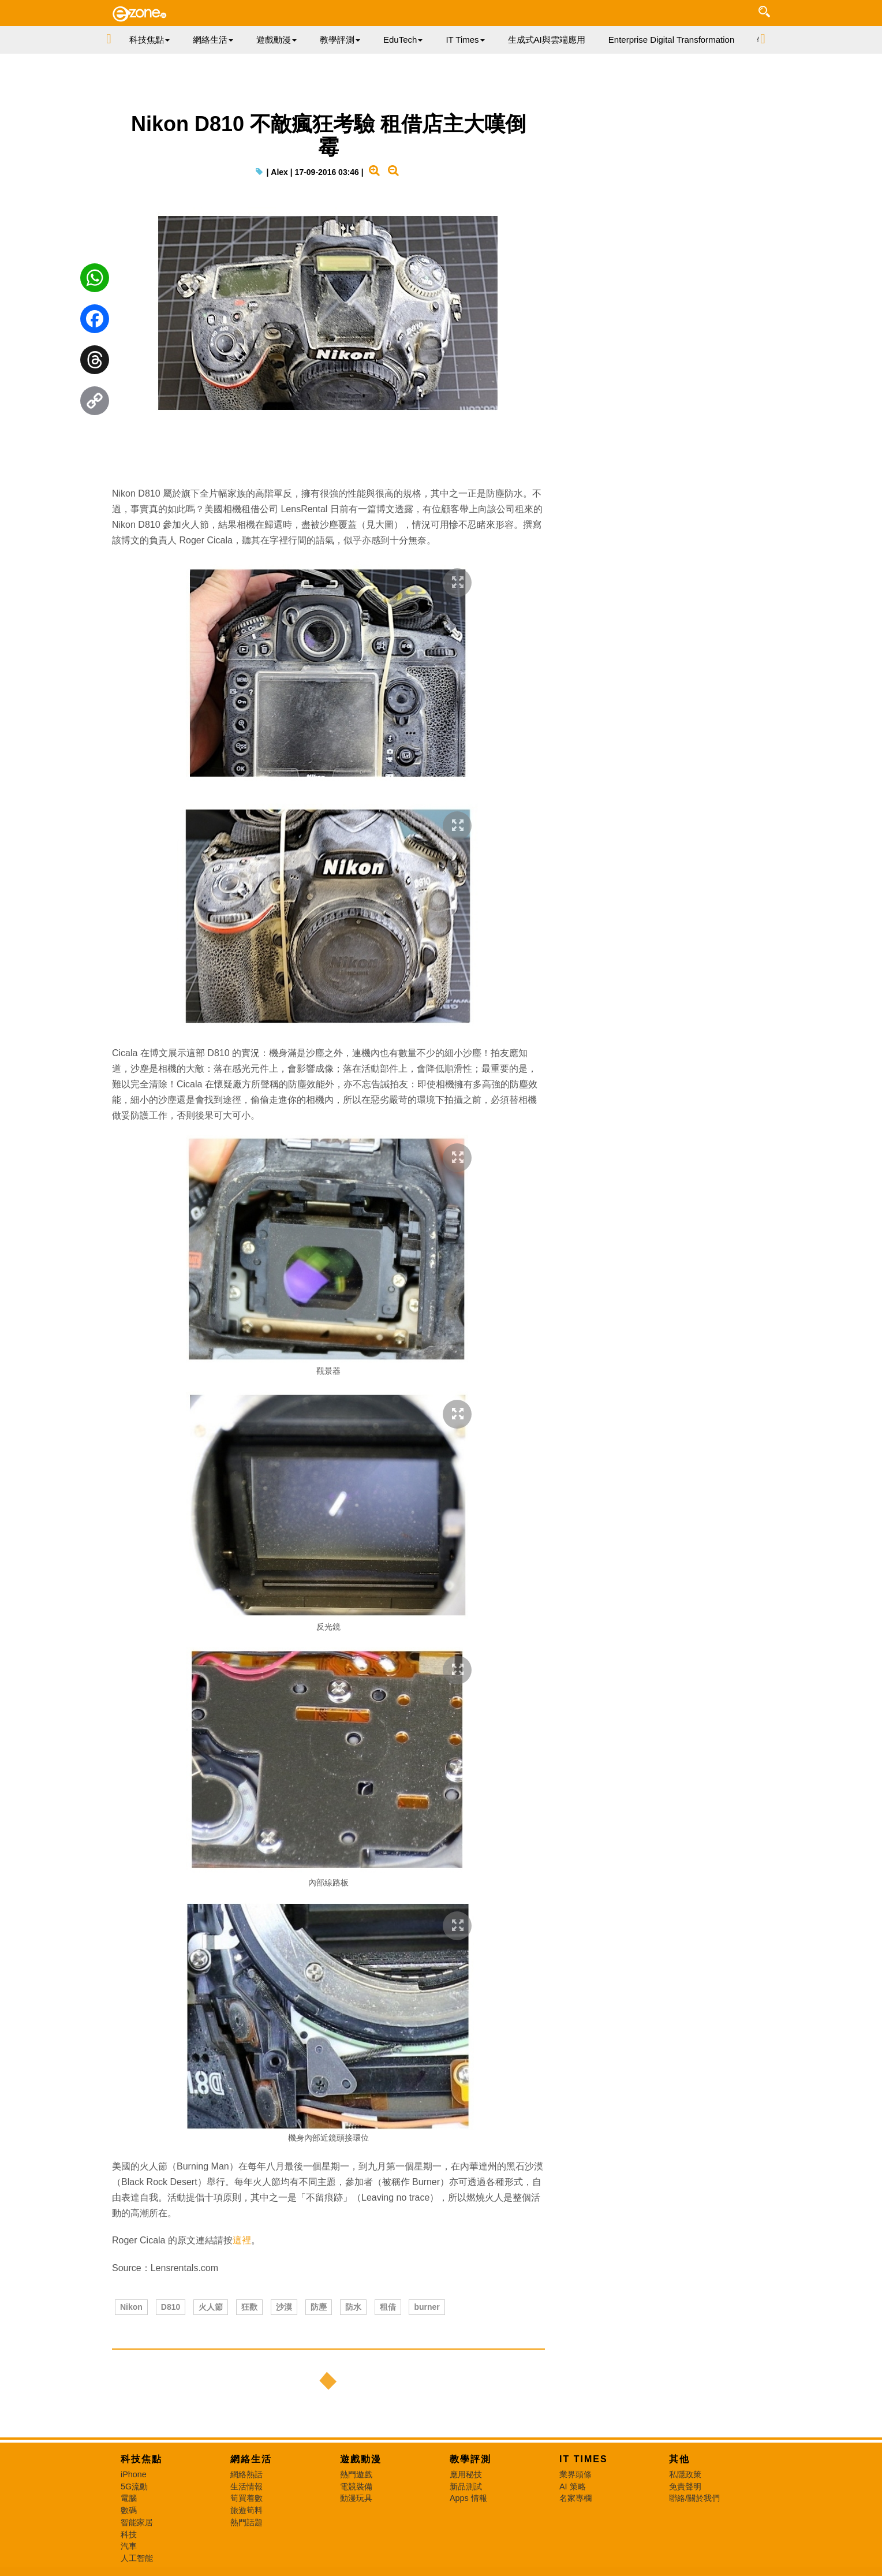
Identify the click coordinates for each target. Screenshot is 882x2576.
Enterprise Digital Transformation (671, 39)
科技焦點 (141, 2459)
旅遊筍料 (246, 2510)
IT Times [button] (465, 39)
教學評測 (470, 2459)
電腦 (129, 2498)
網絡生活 (251, 2459)
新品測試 (466, 2486)
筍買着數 (246, 2498)
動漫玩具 (356, 2498)
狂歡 (249, 2307)
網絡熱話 (246, 2474)
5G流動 (134, 2486)
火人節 (211, 2307)
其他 (679, 2459)
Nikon (131, 2307)
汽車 (129, 2546)
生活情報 (246, 2486)
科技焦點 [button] (149, 39)
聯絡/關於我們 (694, 2498)
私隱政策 (685, 2474)
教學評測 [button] (340, 39)
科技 (129, 2534)
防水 (353, 2307)
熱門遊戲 (356, 2474)
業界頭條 (575, 2474)
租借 (388, 2307)
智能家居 (137, 2522)
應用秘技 (466, 2474)
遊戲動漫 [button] (276, 39)
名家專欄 (575, 2498)
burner (426, 2307)
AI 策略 (572, 2486)
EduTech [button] (403, 39)
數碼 (129, 2510)
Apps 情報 (468, 2498)
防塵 (319, 2307)
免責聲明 (685, 2486)
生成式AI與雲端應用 (546, 39)
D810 (170, 2307)
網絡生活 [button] (213, 39)
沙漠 (284, 2307)
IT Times (583, 2459)
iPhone (134, 2474)
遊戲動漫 (361, 2459)
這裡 (242, 2240)
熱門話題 (246, 2522)
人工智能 (137, 2558)
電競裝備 (356, 2486)
